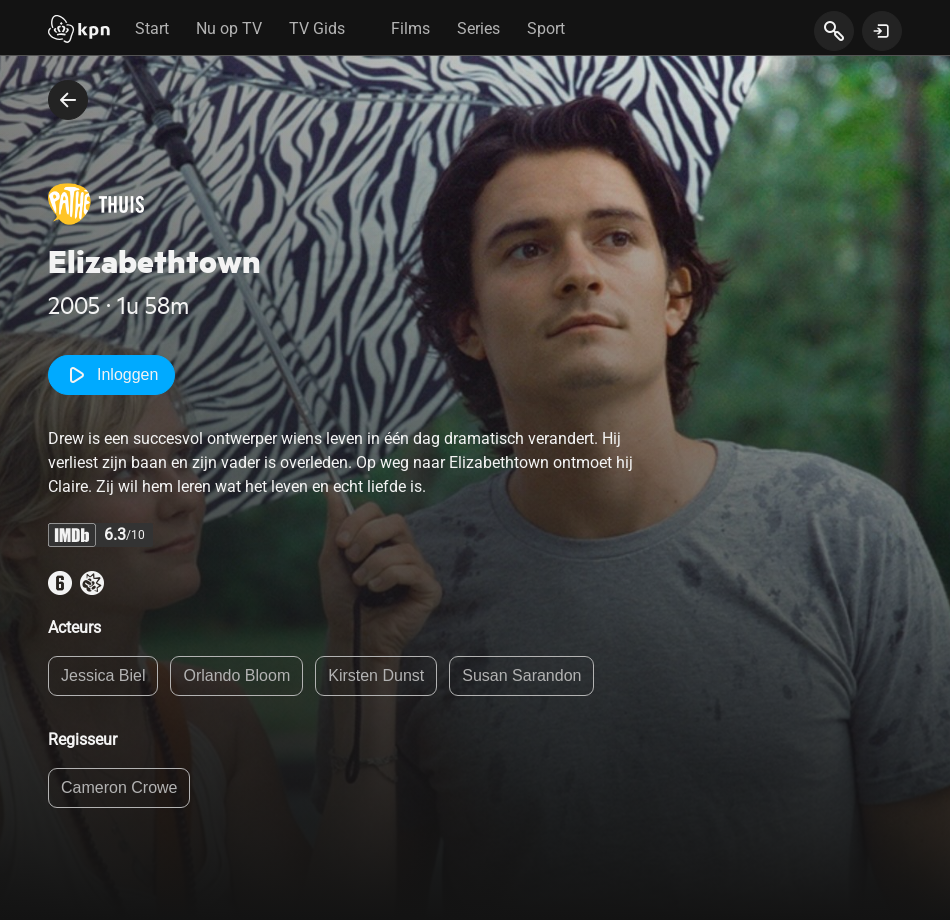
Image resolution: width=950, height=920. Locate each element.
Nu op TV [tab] (229, 28)
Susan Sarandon (521, 675)
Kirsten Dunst (376, 675)
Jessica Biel (103, 675)
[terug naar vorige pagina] (68, 100)
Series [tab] (478, 28)
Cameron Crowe (119, 787)
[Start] (79, 31)
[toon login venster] (882, 31)
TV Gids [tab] (317, 28)
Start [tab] (152, 28)
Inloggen (111, 375)
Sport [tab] (546, 28)
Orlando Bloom (236, 675)
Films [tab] (410, 28)
